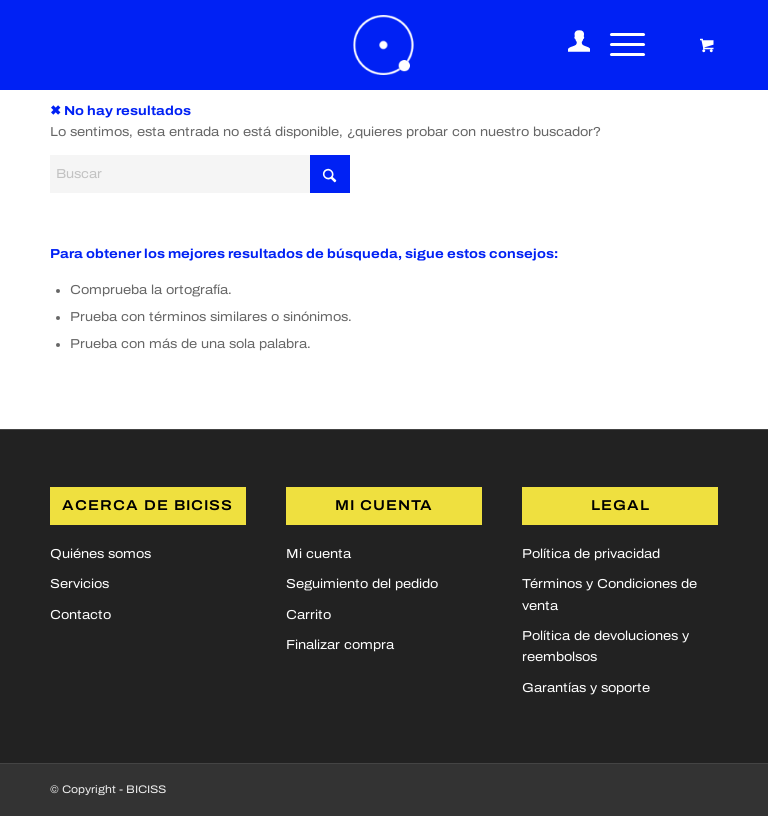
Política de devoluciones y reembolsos (605, 646)
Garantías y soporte (586, 688)
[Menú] (617, 45)
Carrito (308, 615)
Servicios (79, 584)
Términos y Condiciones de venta (609, 594)
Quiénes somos (100, 554)
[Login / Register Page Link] (569, 45)
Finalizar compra (340, 645)
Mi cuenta (318, 554)
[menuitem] (569, 45)
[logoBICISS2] (384, 45)
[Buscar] (200, 174)
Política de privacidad (591, 554)
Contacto (80, 615)
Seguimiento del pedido (362, 584)
